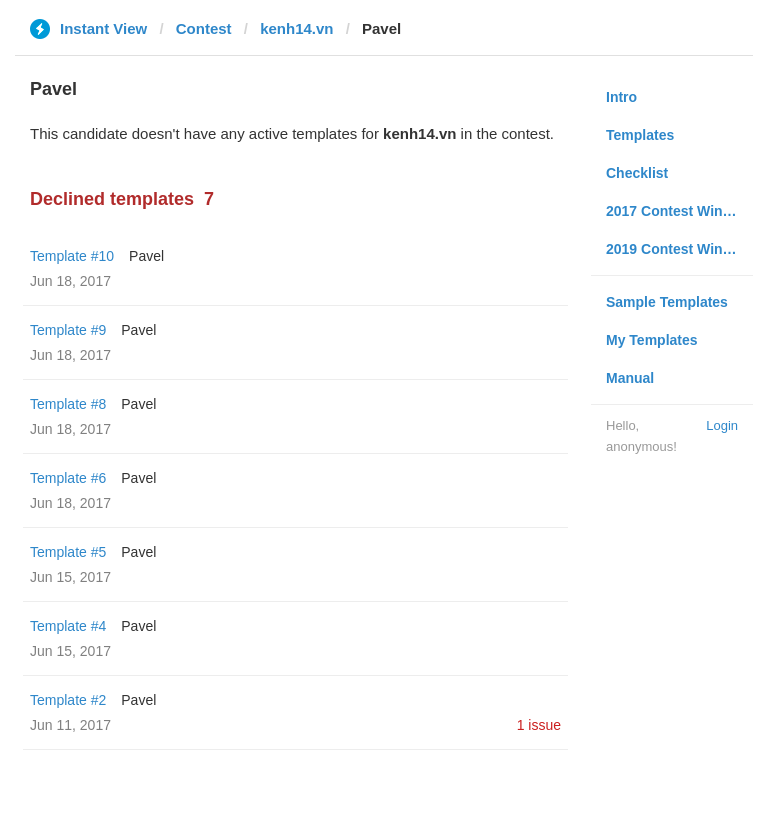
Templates (640, 135)
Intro (621, 97)
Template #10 (72, 256)
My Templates (652, 340)
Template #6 (68, 478)
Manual (630, 378)
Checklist (637, 173)
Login (722, 425)
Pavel (146, 256)
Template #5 (68, 552)
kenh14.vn (296, 28)
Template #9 (68, 330)
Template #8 (68, 404)
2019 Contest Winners (679, 249)
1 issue (539, 725)
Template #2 (68, 700)
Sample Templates (667, 302)
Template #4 (68, 626)
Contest (204, 28)
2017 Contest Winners (679, 211)
